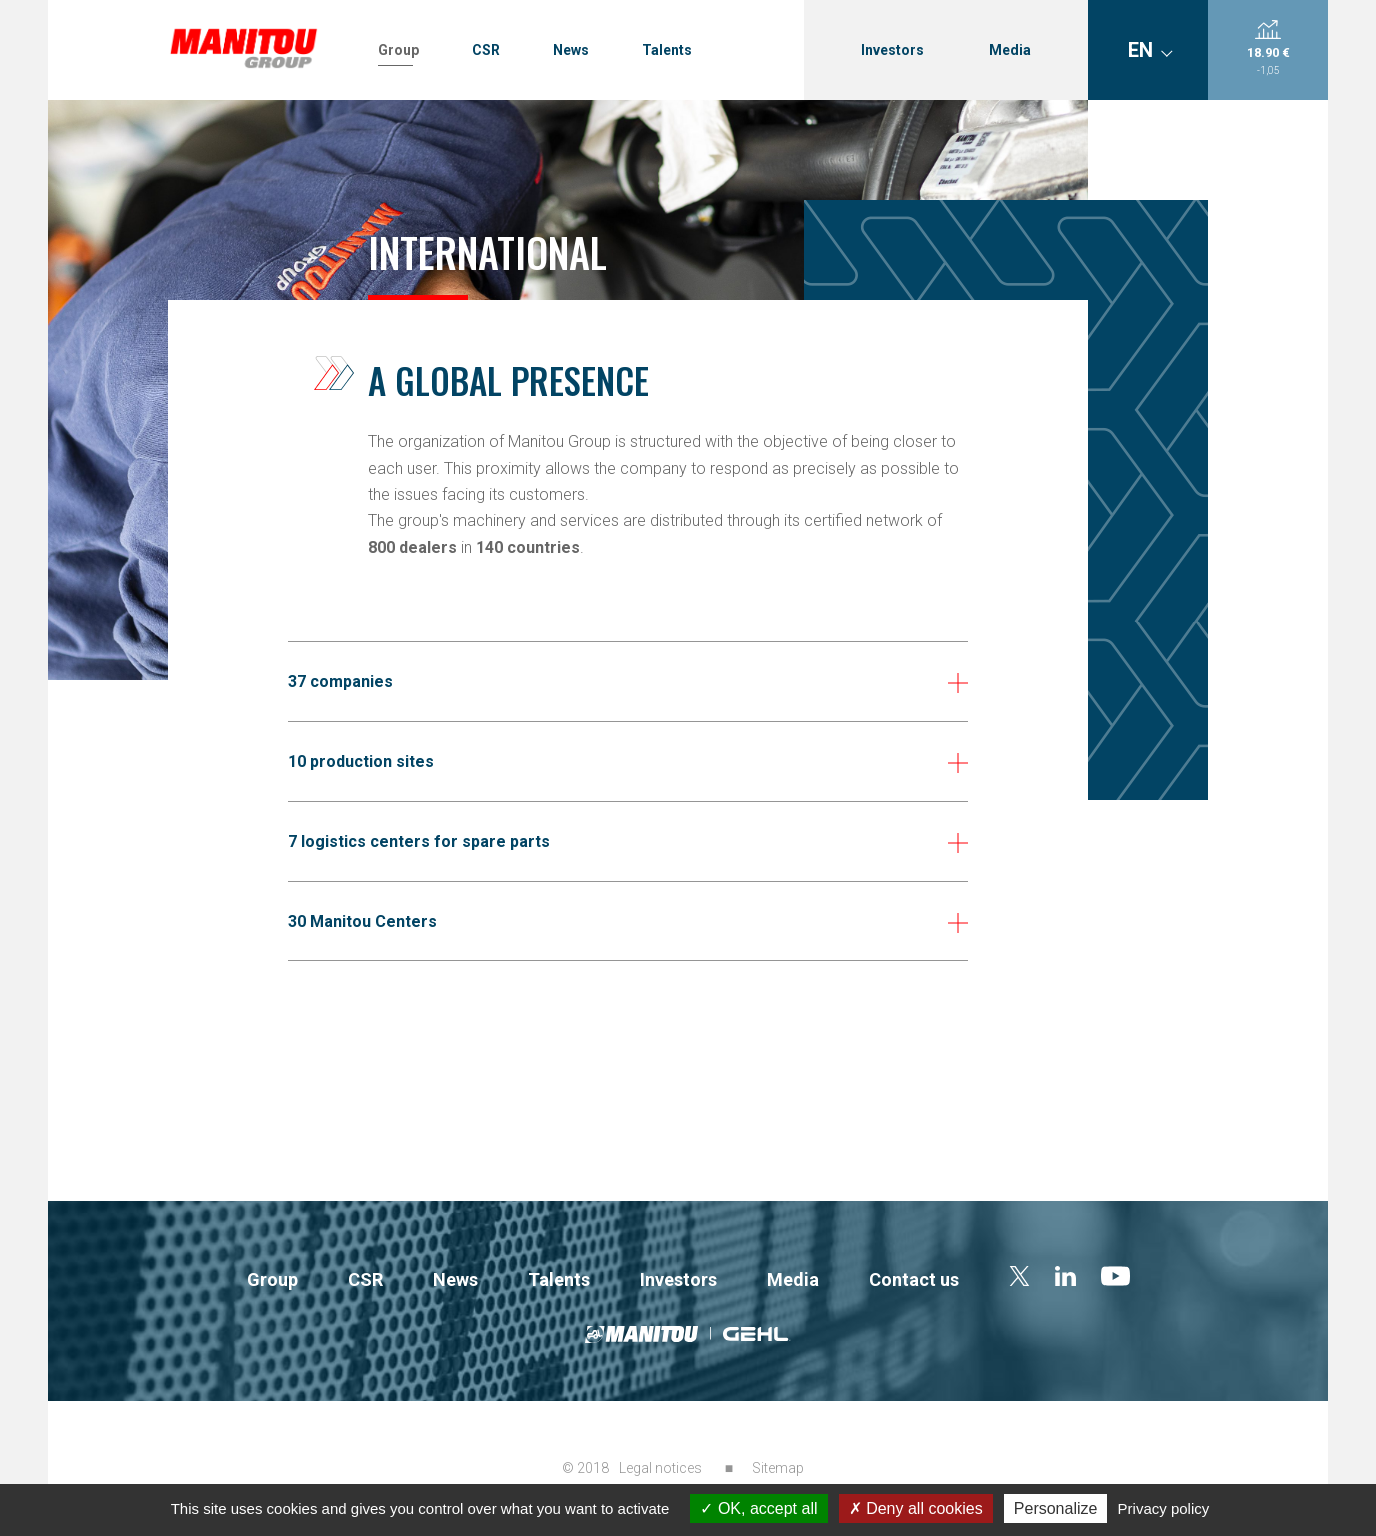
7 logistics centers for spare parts (419, 841)
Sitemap (778, 1468)
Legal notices (660, 1468)
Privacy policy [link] (1164, 1508)
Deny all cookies (916, 1508)
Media (1010, 50)
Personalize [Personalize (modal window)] (1056, 1508)
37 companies (340, 681)
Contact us (914, 1279)
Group (398, 50)
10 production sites (361, 761)
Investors (892, 50)
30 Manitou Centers (362, 921)
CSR (486, 50)
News (571, 50)
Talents (667, 50)
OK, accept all (758, 1508)
